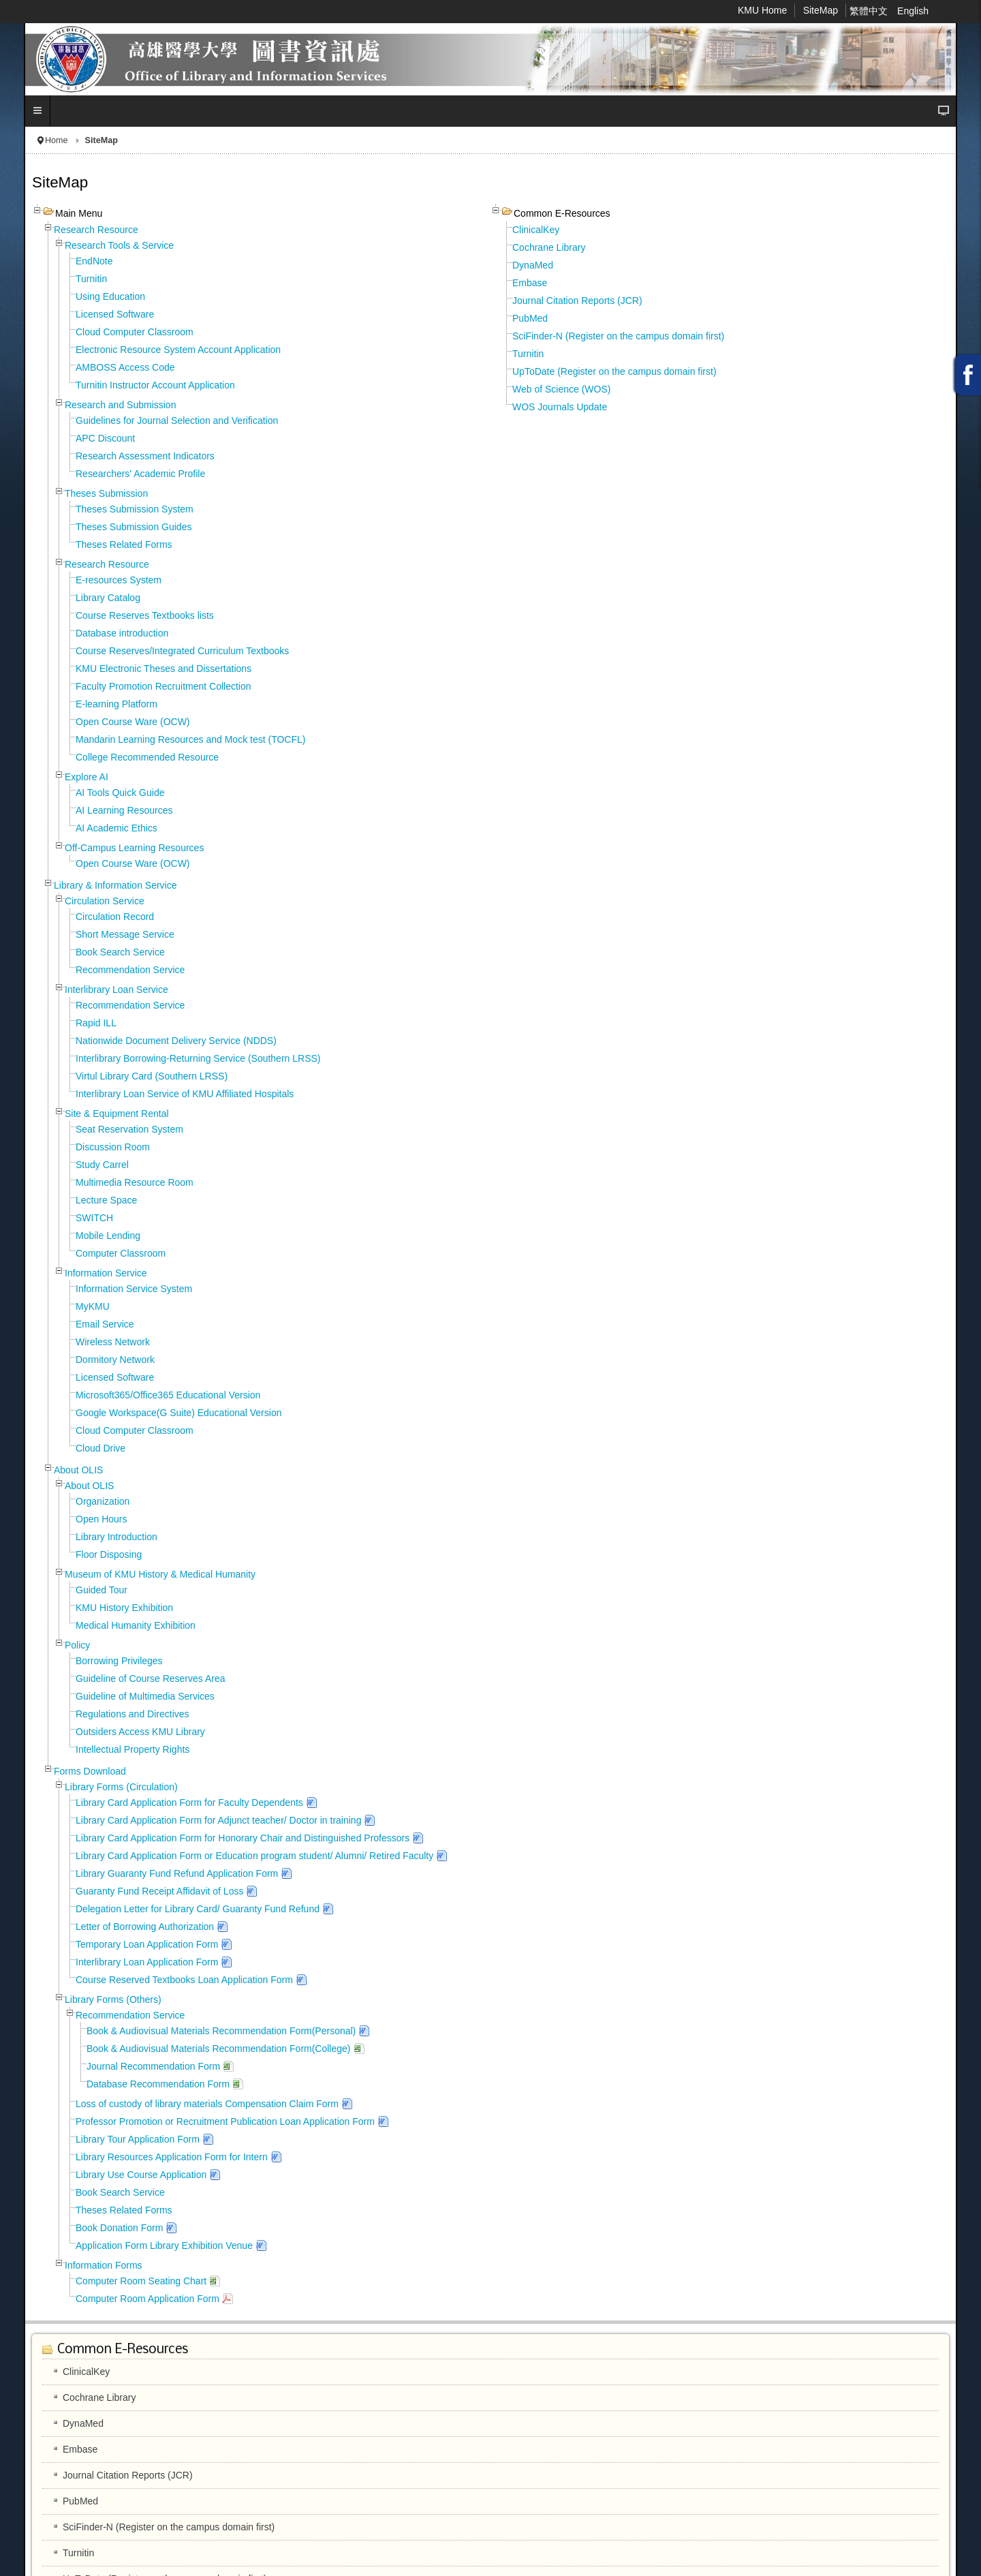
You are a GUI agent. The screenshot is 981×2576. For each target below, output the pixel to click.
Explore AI (86, 776)
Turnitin (91, 278)
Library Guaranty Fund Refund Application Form (177, 1873)
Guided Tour (101, 1589)
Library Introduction (116, 1536)
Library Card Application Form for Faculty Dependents (189, 1802)
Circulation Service (104, 900)
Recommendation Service (130, 969)
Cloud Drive (100, 1448)
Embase (529, 282)
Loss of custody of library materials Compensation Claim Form (207, 2103)
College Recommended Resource (147, 757)
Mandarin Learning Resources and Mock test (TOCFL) (190, 739)
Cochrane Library (548, 247)
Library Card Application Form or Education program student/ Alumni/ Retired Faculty (254, 1855)
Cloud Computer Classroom (134, 331)
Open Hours (101, 1519)
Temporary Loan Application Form (147, 1944)
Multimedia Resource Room (134, 1182)
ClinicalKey (535, 229)
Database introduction (122, 633)
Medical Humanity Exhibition (136, 1625)
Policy (77, 1645)
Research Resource (96, 229)
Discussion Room (113, 1146)
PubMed (530, 318)
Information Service (106, 1273)
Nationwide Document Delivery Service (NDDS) (176, 1040)
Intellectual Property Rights (132, 1749)
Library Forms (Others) (113, 1999)
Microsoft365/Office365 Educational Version (168, 1395)
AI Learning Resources (124, 810)
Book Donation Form (119, 2227)
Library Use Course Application (141, 2174)
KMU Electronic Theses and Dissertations (163, 668)
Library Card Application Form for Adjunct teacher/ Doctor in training (218, 1820)
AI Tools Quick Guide (120, 792)
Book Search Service (120, 952)
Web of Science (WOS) (561, 389)
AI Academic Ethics (116, 828)
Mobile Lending (108, 1235)
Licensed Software (115, 314)
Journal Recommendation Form (153, 2066)
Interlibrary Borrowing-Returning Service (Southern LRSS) (198, 1058)
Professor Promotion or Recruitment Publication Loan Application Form (225, 2121)
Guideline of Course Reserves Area (150, 1678)
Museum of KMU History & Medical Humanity (160, 1574)
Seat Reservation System (129, 1129)
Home (56, 140)
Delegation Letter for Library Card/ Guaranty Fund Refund (198, 1908)
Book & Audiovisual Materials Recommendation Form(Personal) (221, 2030)
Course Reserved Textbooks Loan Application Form (184, 1979)
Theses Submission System (134, 509)
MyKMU (93, 1306)
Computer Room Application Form (147, 2298)
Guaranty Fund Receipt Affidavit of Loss (159, 1891)
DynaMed (532, 265)
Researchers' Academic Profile (140, 473)
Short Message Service (125, 934)
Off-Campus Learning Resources (134, 847)
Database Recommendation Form (158, 2084)
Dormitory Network (115, 1359)
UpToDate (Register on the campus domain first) (614, 371)
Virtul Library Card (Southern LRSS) (152, 1076)
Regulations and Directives (132, 1713)
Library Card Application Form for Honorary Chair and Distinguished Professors (242, 1838)
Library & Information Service (115, 885)
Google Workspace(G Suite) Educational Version (178, 1412)
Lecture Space (106, 1200)
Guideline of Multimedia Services (145, 1696)
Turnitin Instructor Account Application (155, 385)
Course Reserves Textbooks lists (145, 615)
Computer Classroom (121, 1253)
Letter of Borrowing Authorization (145, 1926)
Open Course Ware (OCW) (133, 721)
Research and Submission (120, 404)
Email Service (105, 1324)
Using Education (110, 296)
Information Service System (134, 1288)
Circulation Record (115, 916)
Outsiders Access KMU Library (140, 1731)
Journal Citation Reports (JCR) (577, 300)
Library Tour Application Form (138, 2139)
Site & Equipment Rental (117, 1113)
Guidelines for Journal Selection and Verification (177, 420)
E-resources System (118, 579)
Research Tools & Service (119, 245)
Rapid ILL (96, 1022)
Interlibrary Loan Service (116, 989)
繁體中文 (870, 10)
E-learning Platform (116, 704)
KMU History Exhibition (124, 1607)
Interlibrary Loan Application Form (147, 1962)
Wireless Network (113, 1341)
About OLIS (78, 1470)
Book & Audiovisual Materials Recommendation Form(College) (219, 2048)
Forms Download (90, 1771)
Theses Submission (106, 493)
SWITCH (94, 1217)
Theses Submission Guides (133, 526)
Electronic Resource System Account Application (178, 349)
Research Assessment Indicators (145, 455)
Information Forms (103, 2265)
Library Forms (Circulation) (121, 1786)
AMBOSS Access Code (125, 367)
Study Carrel (102, 1164)
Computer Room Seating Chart (141, 2280)
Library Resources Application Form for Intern (172, 2156)
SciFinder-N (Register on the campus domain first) (618, 336)
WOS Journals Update (559, 406)
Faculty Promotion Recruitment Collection (163, 686)
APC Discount (105, 438)
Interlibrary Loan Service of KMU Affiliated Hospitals (185, 1093)
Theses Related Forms (124, 544)
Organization (102, 1501)
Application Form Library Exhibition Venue (164, 2245)
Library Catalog (108, 597)
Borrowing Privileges (119, 1660)
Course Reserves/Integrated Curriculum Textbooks (182, 650)
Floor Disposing (109, 1554)
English (913, 10)
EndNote (94, 261)
